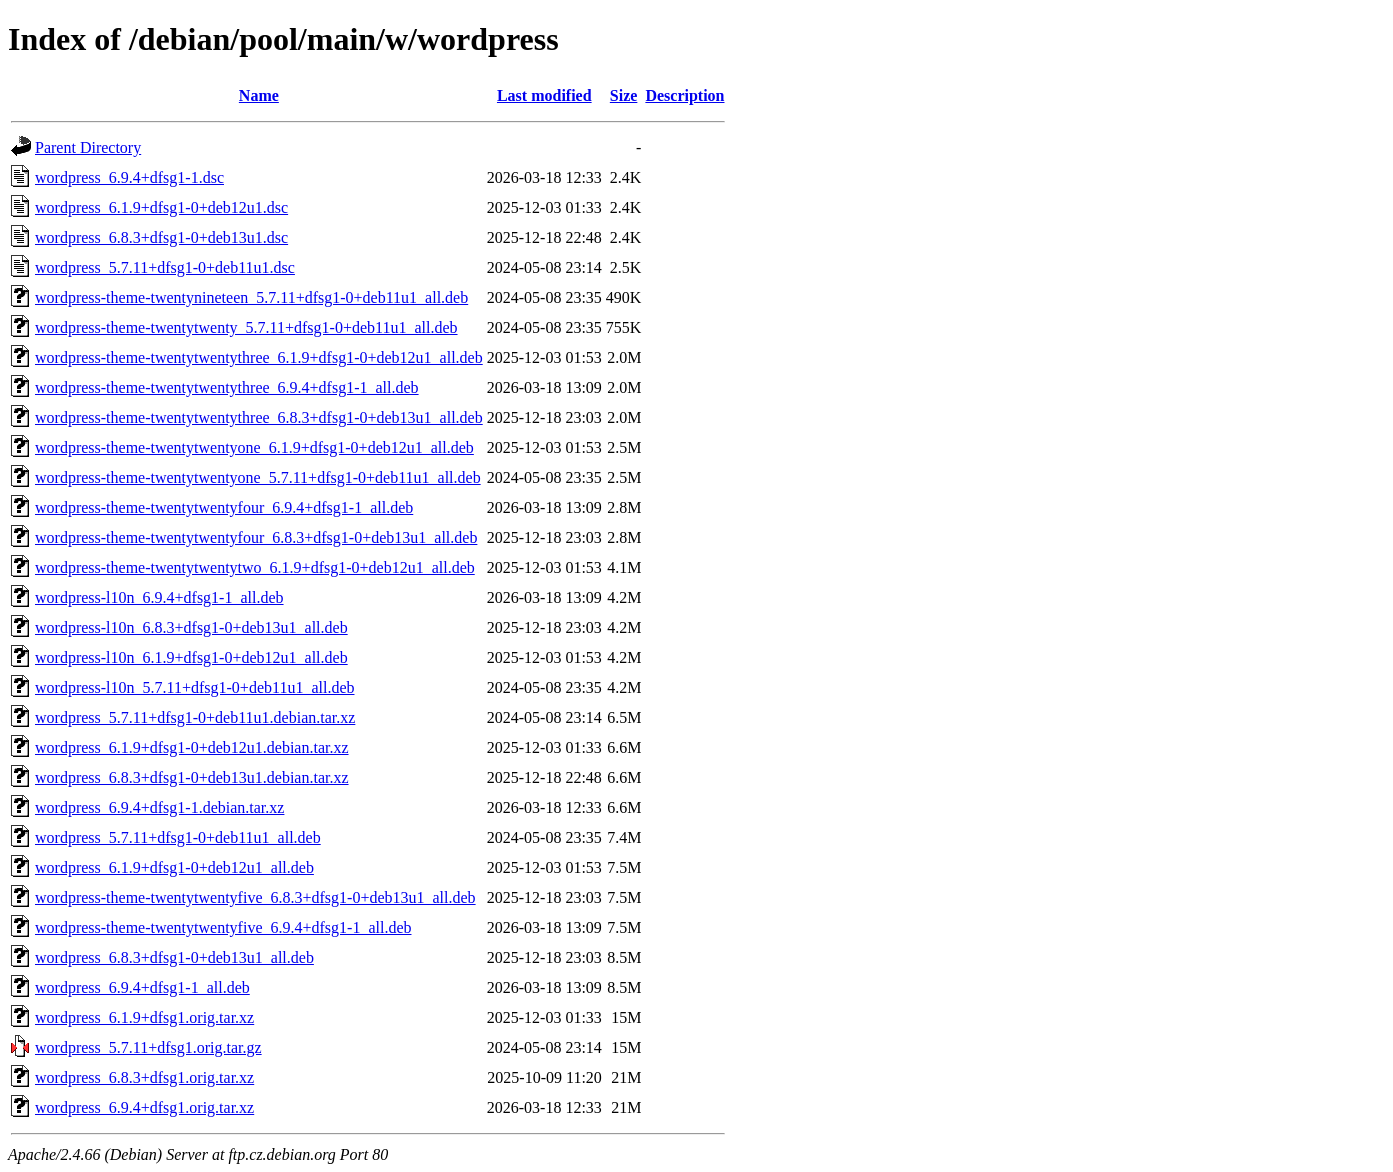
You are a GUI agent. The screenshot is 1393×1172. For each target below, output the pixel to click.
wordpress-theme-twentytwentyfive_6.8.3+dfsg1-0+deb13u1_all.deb (255, 897)
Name (259, 95)
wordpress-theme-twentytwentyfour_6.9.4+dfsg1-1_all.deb (224, 507)
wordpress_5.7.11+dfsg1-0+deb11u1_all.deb (178, 837)
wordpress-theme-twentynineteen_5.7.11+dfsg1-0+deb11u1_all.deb (251, 297)
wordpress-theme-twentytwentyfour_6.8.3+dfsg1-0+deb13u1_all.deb (256, 537)
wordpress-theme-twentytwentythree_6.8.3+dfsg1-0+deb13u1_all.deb (259, 417)
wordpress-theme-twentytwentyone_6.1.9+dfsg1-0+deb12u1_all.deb (254, 447)
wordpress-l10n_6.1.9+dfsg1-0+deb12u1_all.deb (191, 657)
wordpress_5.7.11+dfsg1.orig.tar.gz (148, 1047)
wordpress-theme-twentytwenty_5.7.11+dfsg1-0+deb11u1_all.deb (246, 327)
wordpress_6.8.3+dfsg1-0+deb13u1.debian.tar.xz (192, 777)
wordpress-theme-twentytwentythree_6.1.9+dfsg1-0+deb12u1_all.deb (259, 357)
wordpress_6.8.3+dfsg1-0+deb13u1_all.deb (174, 957)
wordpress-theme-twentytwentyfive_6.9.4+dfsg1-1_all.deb (223, 927)
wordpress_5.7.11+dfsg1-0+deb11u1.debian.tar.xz (195, 717)
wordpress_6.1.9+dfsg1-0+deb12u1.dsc (161, 207)
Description (684, 95)
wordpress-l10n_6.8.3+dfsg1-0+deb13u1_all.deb (191, 627)
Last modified (544, 95)
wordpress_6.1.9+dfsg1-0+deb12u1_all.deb (174, 867)
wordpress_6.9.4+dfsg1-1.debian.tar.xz (159, 807)
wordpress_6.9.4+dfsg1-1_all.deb (142, 987)
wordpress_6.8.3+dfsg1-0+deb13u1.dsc (161, 237)
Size (624, 95)
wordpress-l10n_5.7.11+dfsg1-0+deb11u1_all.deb (194, 687)
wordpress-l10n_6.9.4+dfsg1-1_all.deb (159, 597)
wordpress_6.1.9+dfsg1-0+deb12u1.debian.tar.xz (192, 747)
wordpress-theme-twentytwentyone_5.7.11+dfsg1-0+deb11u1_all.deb (258, 477)
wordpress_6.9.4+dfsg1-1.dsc (129, 177)
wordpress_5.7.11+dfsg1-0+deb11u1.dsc (165, 267)
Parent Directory (88, 147)
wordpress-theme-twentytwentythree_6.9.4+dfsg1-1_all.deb (227, 387)
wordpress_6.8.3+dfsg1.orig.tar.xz (144, 1077)
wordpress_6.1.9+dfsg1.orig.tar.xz (144, 1017)
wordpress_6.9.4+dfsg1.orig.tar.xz (144, 1107)
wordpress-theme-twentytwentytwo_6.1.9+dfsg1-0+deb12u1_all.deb (255, 567)
